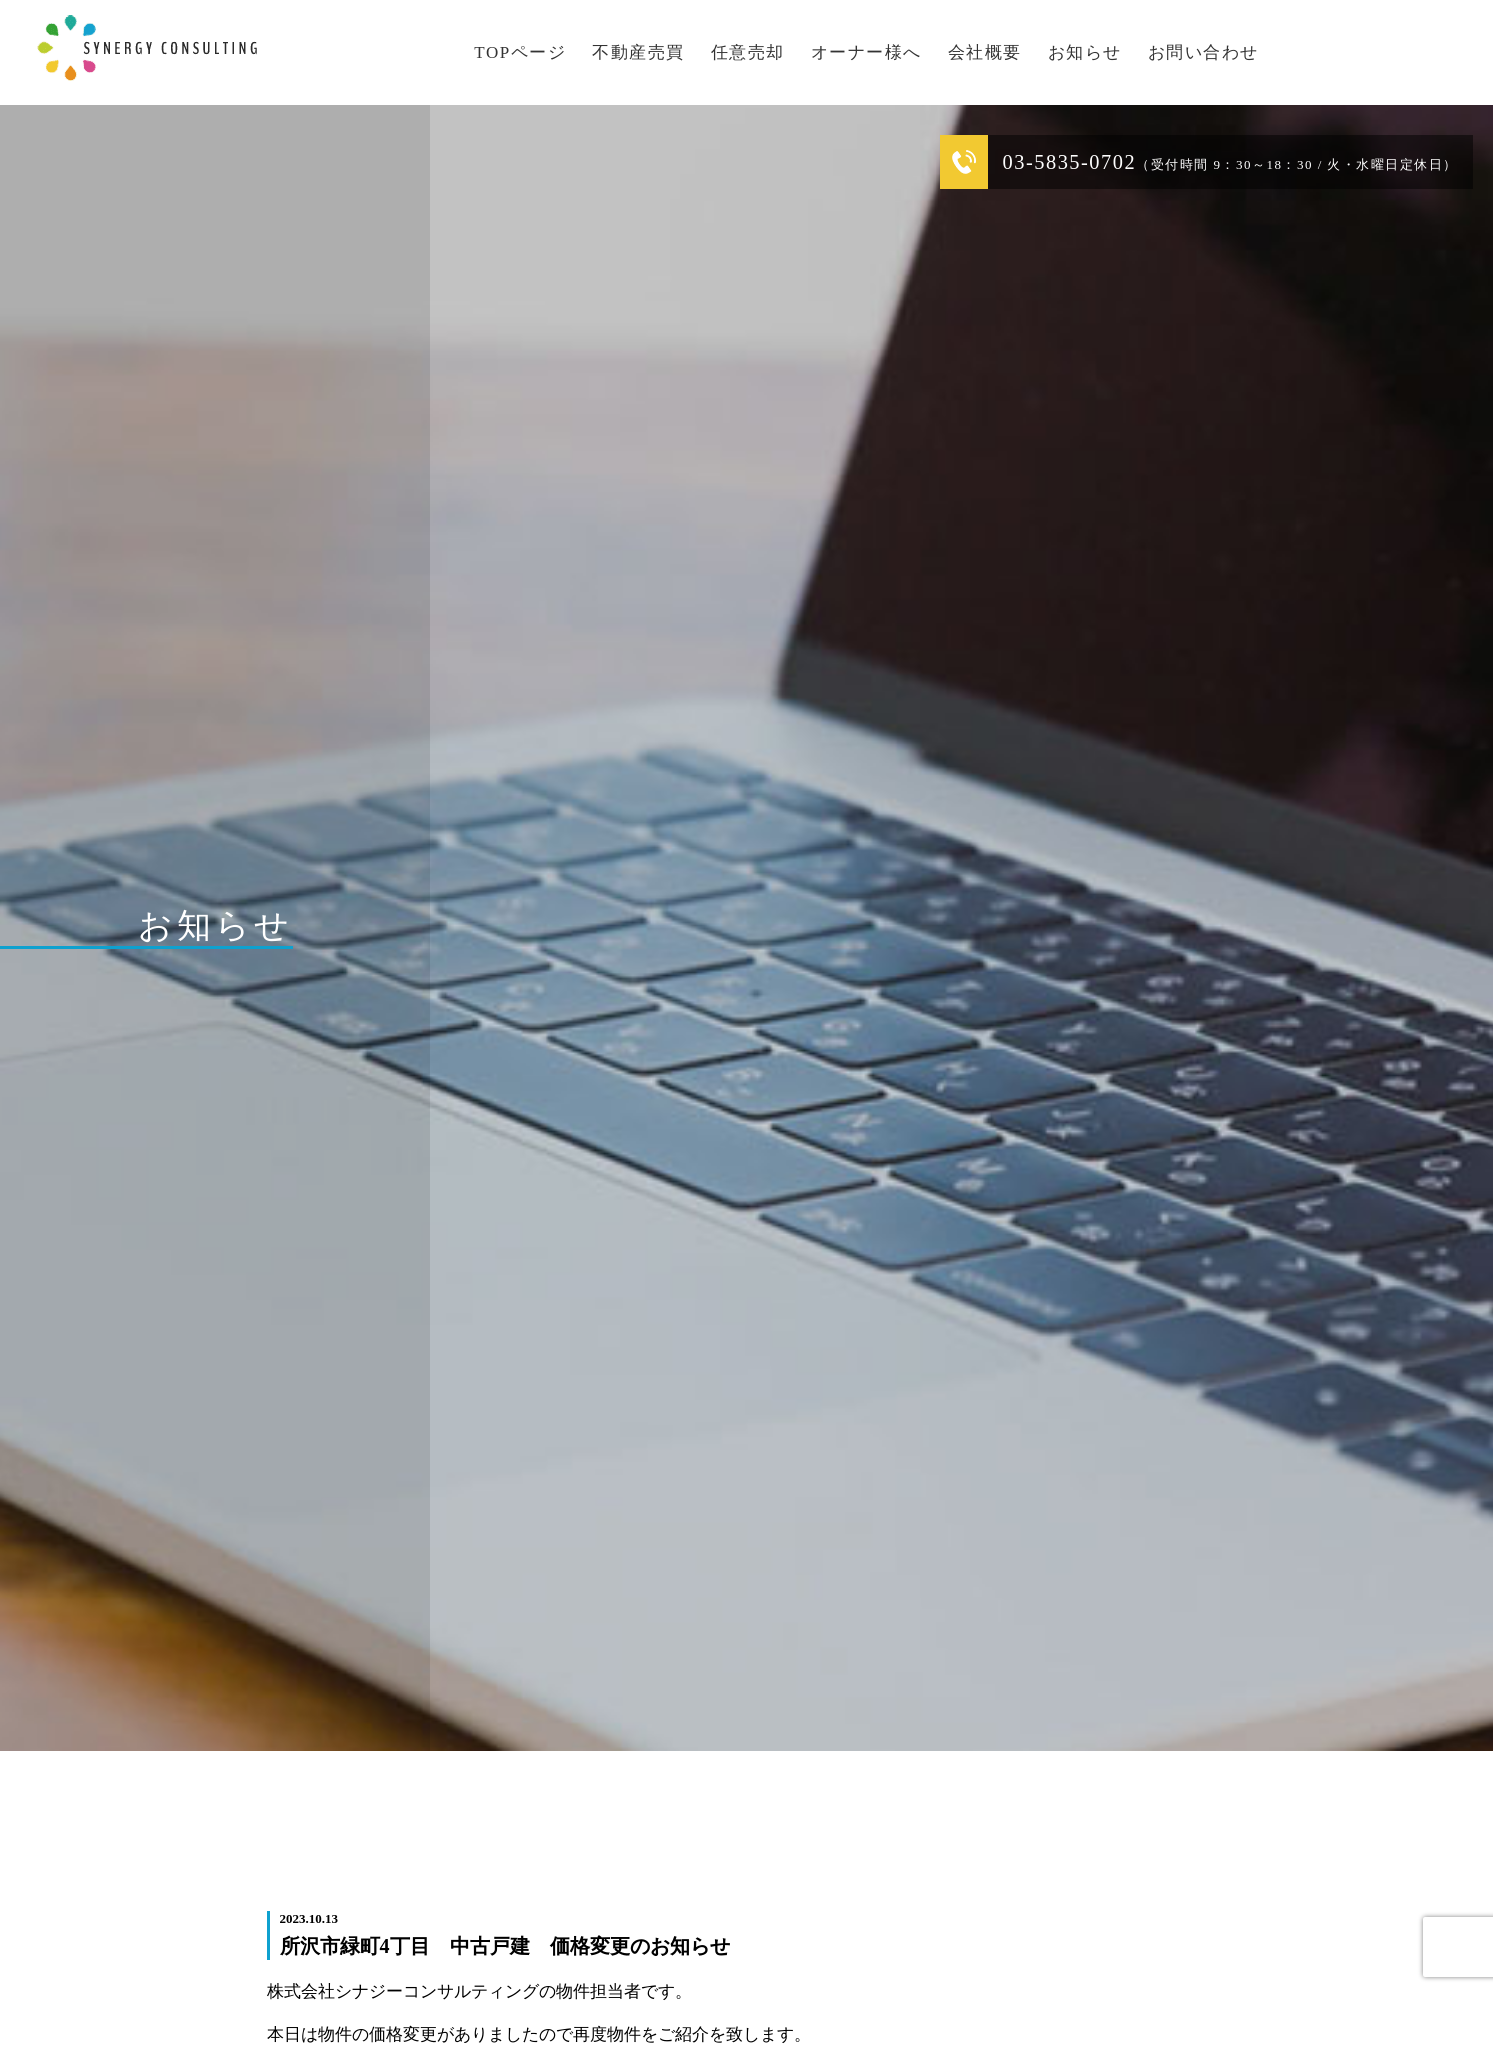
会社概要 (985, 52)
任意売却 (748, 52)
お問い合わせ (1203, 52)
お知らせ (1085, 52)
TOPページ (520, 52)
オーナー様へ (866, 52)
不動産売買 (638, 52)
